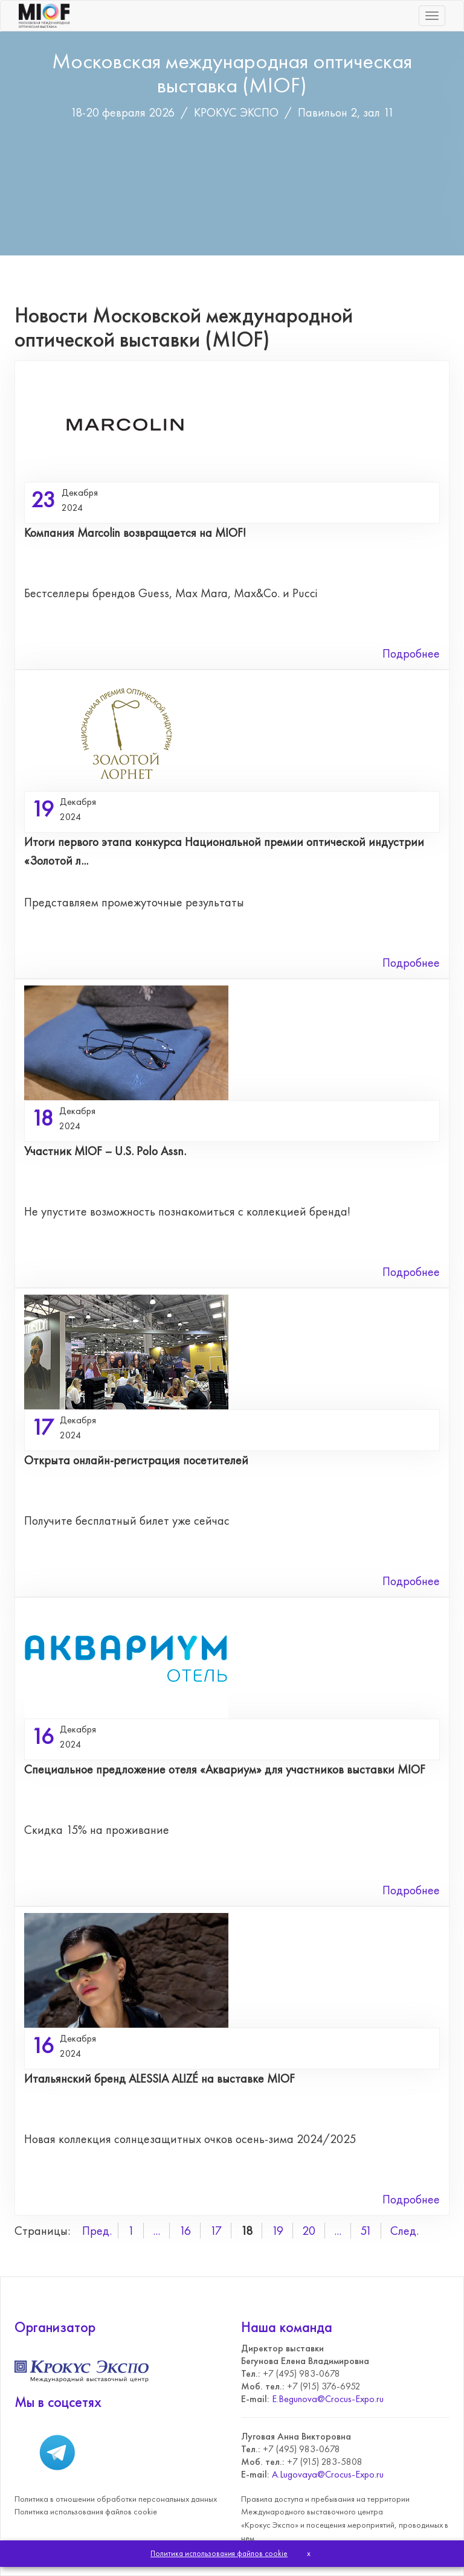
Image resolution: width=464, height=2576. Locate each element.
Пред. (97, 2230)
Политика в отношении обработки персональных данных (115, 2498)
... (156, 2230)
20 (308, 2230)
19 (277, 2230)
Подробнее (411, 653)
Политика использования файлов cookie (85, 2511)
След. (404, 2230)
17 (216, 2230)
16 (185, 2230)
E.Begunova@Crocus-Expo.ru (328, 2398)
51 (366, 2230)
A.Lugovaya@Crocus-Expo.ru (328, 2474)
